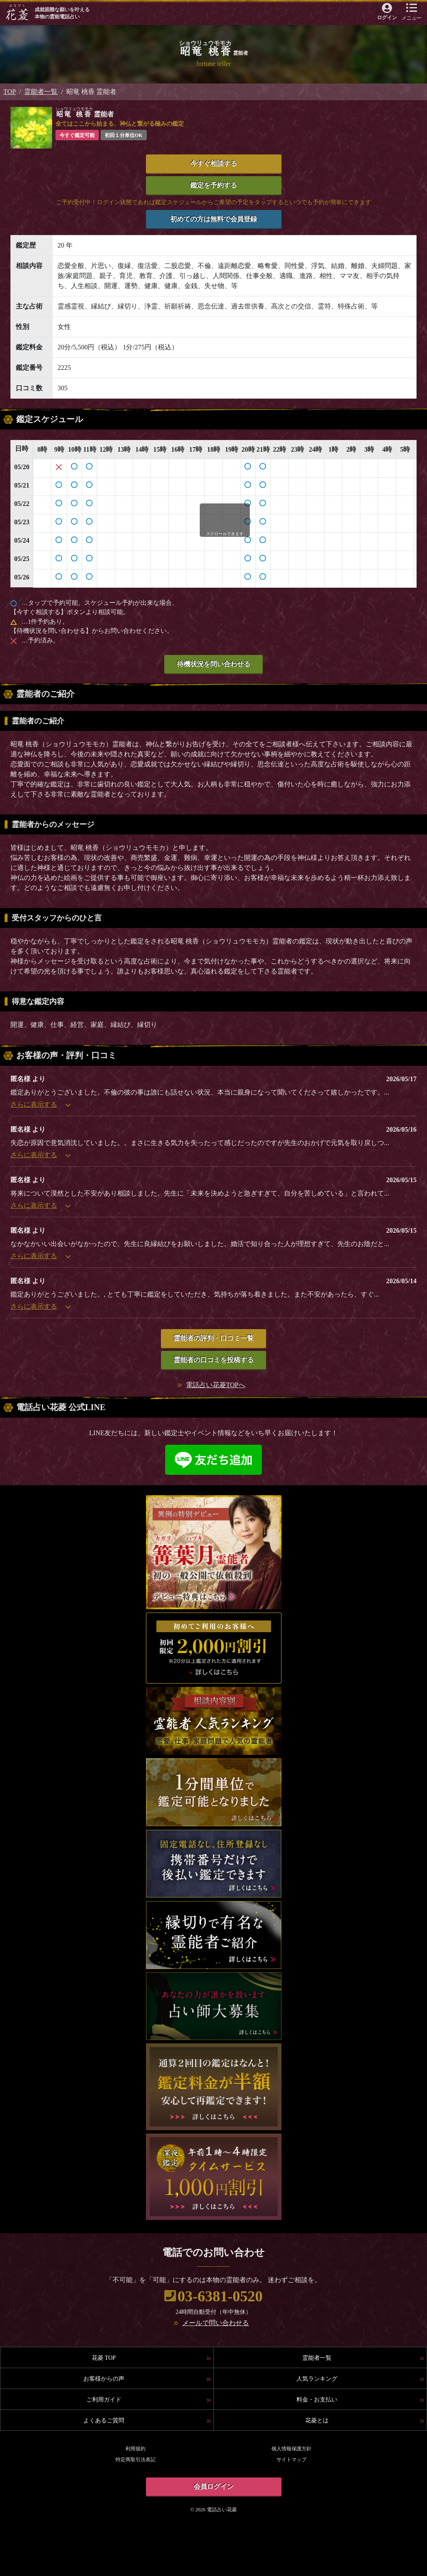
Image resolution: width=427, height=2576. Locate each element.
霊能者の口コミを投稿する (213, 1359)
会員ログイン (213, 2486)
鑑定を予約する (213, 185)
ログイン (387, 17)
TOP (9, 91)
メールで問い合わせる (215, 2322)
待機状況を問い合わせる (213, 663)
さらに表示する (40, 1104)
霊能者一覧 (41, 91)
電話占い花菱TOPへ (215, 1384)
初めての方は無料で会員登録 (213, 218)
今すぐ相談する (213, 163)
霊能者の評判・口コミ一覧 (213, 1338)
